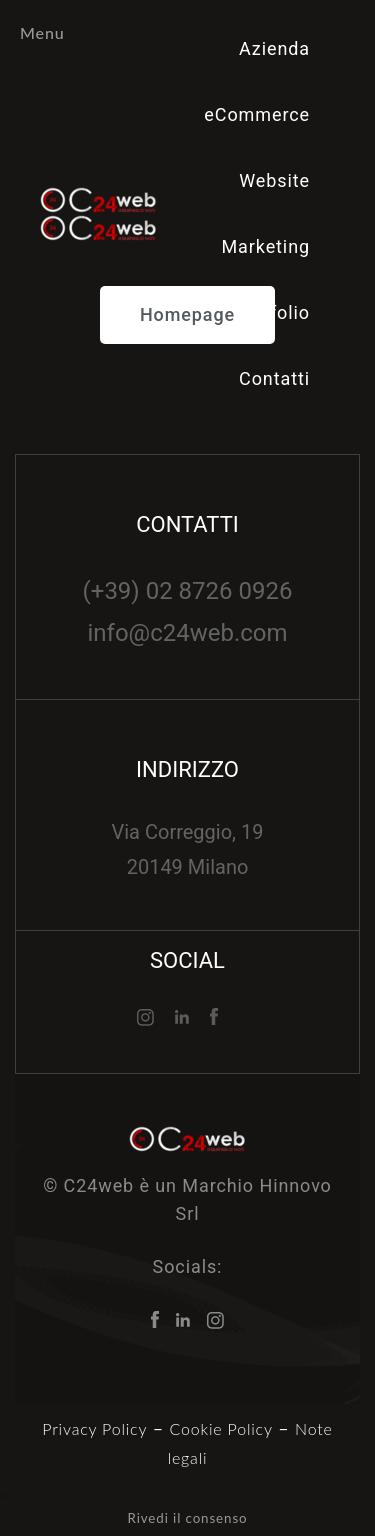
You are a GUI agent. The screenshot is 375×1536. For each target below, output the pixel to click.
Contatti (274, 378)
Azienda (274, 48)
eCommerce (257, 114)
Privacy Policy (94, 1428)
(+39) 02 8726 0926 (188, 591)
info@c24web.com (187, 633)
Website (274, 180)
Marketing (265, 246)
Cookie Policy (221, 1428)
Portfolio (271, 312)
